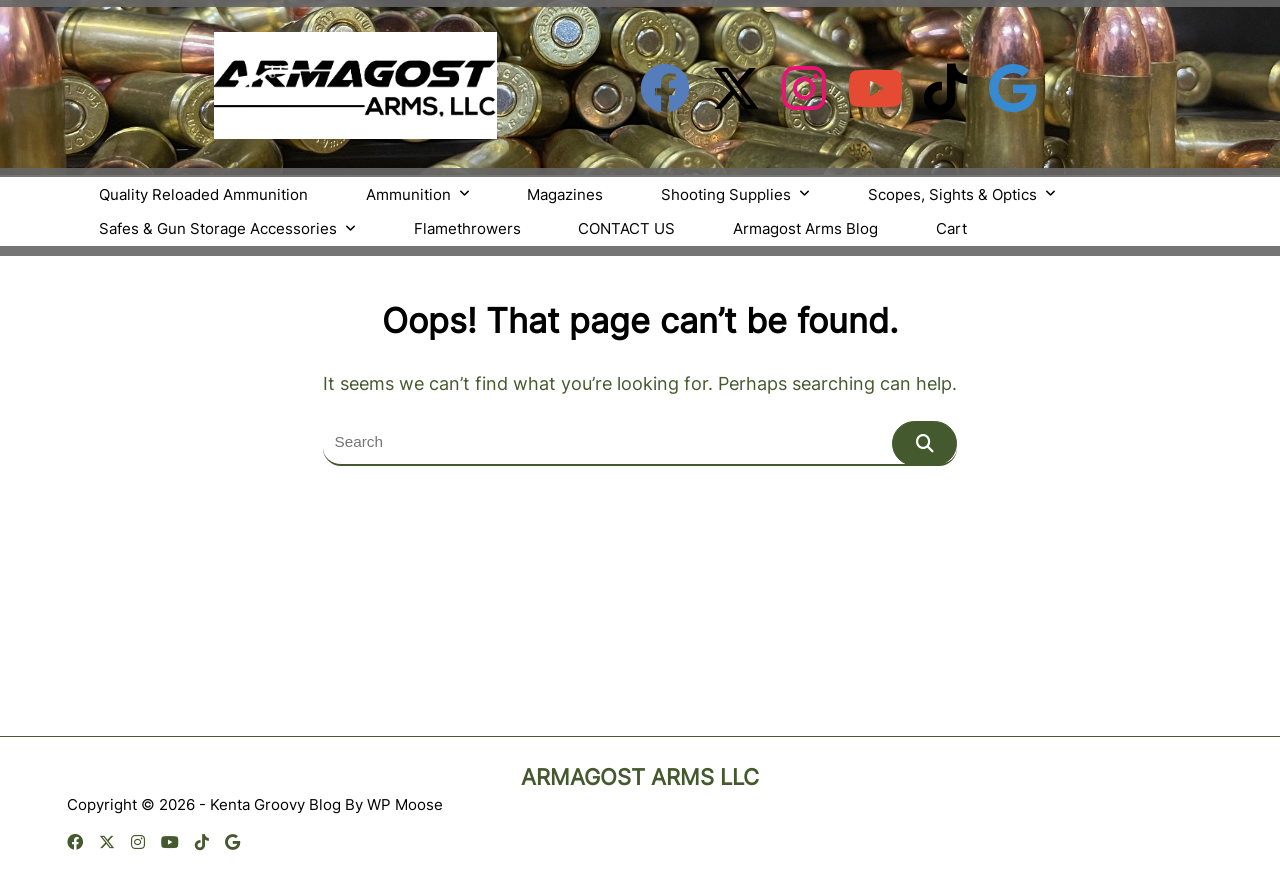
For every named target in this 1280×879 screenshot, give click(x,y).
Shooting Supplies (735, 194)
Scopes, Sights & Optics (962, 194)
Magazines (565, 194)
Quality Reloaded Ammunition (203, 194)
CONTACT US (626, 228)
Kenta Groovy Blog (275, 804)
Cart (951, 228)
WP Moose (405, 804)
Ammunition (418, 194)
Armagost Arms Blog (805, 228)
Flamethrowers (467, 228)
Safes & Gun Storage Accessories (227, 228)
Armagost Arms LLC (640, 777)
